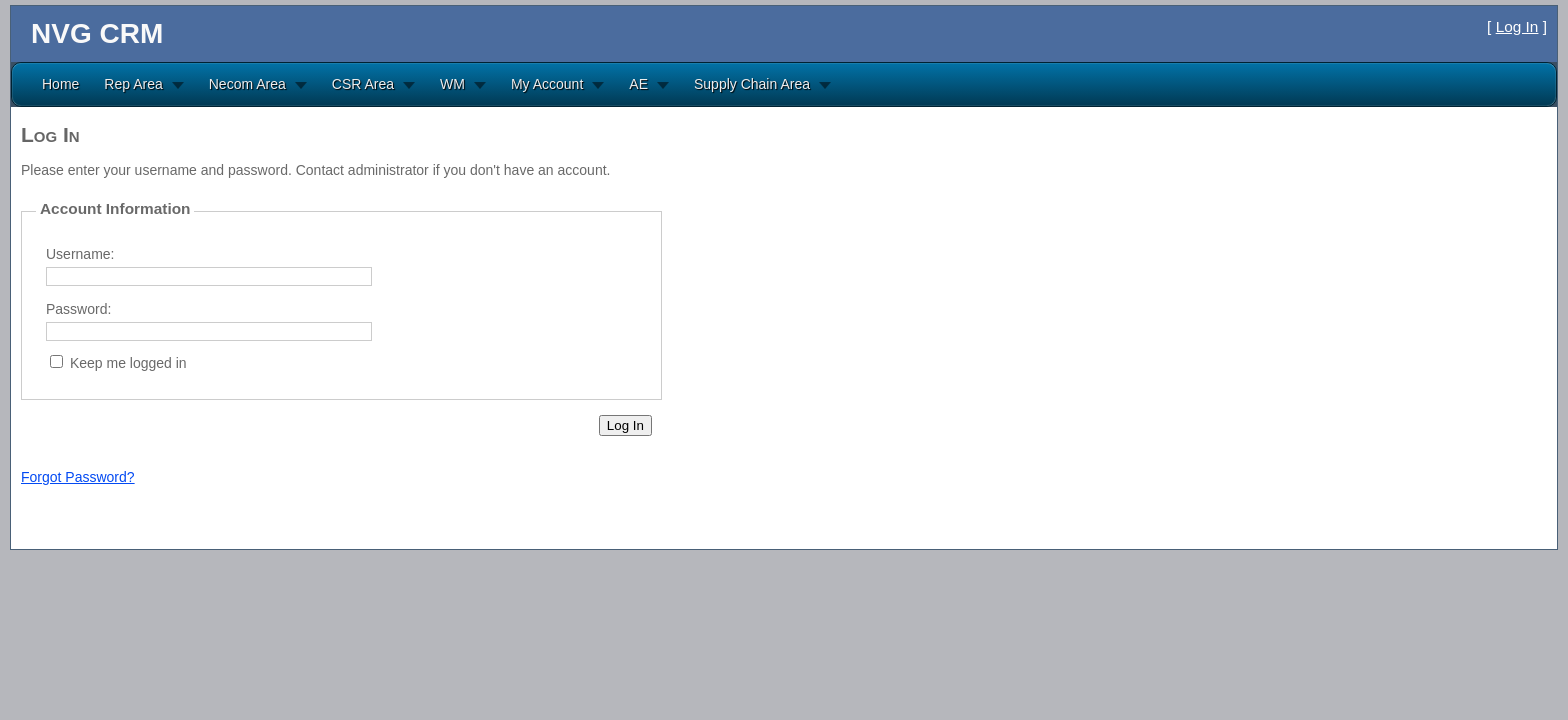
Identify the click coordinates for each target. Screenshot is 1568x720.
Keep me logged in (128, 363)
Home (60, 84)
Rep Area (133, 84)
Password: (78, 309)
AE (638, 84)
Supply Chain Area (752, 84)
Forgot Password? (78, 477)
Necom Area (247, 84)
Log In (1517, 26)
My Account (547, 84)
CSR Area (363, 84)
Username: (80, 254)
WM (452, 84)
